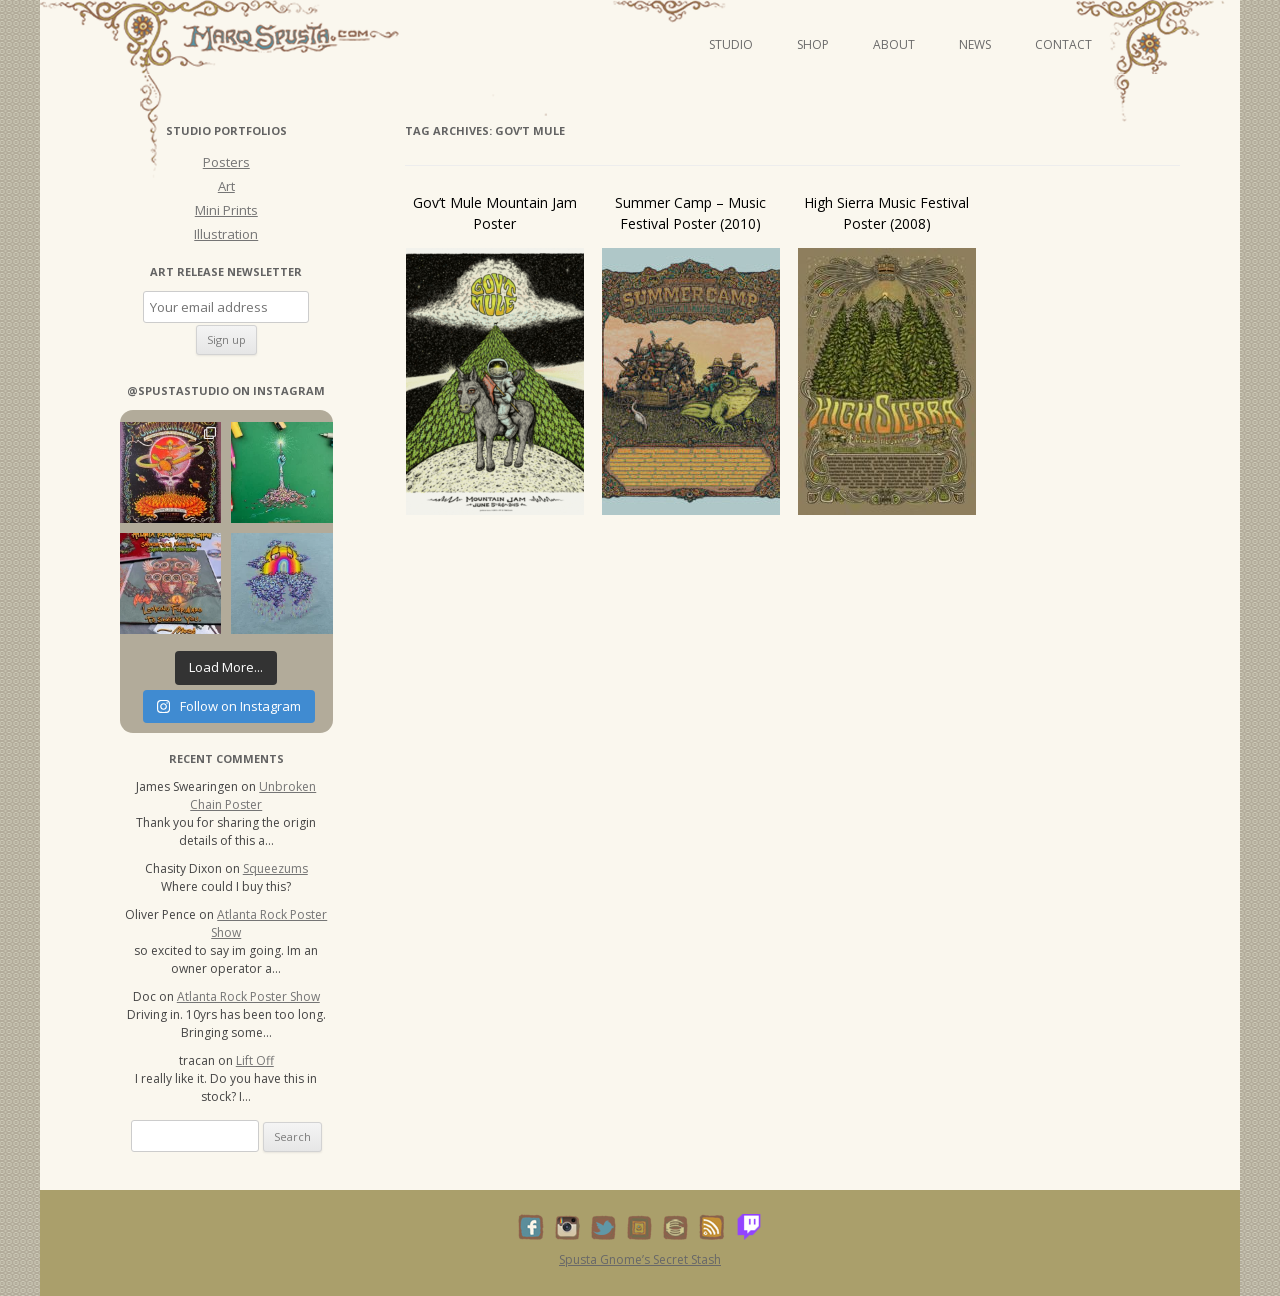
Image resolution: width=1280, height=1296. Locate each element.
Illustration (226, 234)
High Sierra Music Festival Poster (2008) (886, 213)
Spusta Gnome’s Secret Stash (640, 1259)
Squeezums (275, 868)
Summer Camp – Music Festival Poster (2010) (690, 213)
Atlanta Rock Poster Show (248, 996)
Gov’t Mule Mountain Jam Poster (495, 213)
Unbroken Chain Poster (253, 795)
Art (226, 186)
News (975, 44)
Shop (813, 44)
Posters (226, 162)
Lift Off (255, 1060)
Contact (1063, 44)
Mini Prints (226, 210)
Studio (731, 44)
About (894, 44)
